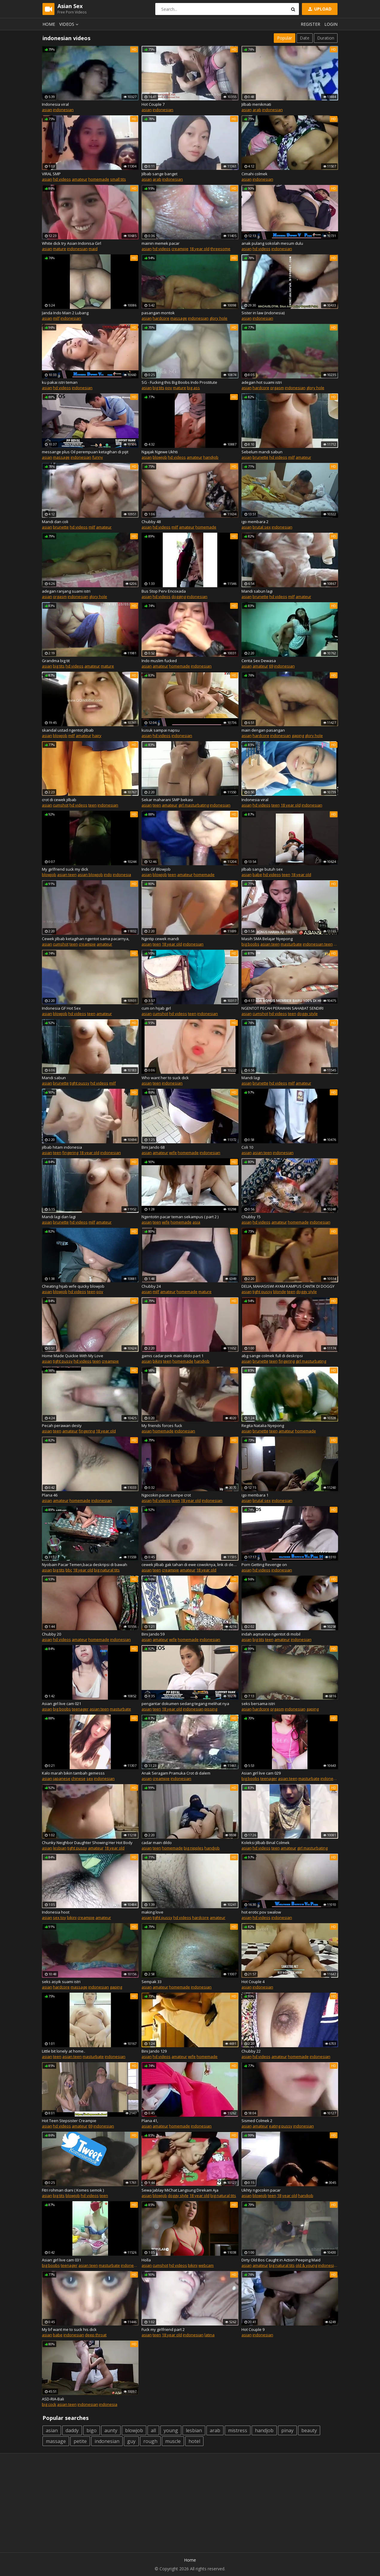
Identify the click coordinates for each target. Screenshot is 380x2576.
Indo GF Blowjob (156, 869)
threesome (220, 248)
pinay (287, 2430)
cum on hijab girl (156, 1008)
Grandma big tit (56, 660)
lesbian (59, 1848)
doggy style (307, 1013)
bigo (91, 2430)
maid (93, 248)
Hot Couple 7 (153, 104)
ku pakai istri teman (59, 382)
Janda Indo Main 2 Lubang (65, 312)
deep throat (96, 2335)
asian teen (67, 874)
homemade (98, 179)
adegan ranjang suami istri (66, 591)
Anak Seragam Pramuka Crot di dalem (176, 1773)
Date (304, 38)
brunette (260, 457)
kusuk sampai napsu (161, 730)
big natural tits (107, 1570)
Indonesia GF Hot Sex (61, 1008)
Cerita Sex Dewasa (258, 660)
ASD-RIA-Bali (53, 2399)
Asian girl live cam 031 (61, 2260)
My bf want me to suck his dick (69, 2329)
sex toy (59, 1917)
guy (131, 2441)
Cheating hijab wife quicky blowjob (73, 1286)
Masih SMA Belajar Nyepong (267, 938)
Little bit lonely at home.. (63, 2051)
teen (92, 805)
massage (178, 318)
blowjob (160, 457)
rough (150, 2441)
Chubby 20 (51, 1634)
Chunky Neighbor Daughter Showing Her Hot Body (87, 1842)
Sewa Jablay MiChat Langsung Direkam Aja (180, 2190)
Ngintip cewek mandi (160, 938)
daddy (72, 2430)
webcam (206, 2265)
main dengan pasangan (263, 730)
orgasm (277, 387)
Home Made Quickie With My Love (72, 1355)
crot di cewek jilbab (59, 799)
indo (108, 874)
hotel (194, 2441)
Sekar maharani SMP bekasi (167, 799)
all (153, 2430)
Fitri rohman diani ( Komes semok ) (73, 2190)
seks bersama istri (258, 1703)
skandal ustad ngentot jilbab (68, 730)
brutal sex (262, 527)
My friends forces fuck (162, 1425)
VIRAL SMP (51, 173)
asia (196, 1222)
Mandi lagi (250, 1077)
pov (168, 387)
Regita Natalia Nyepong (262, 1425)
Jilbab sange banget (159, 173)
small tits (118, 179)
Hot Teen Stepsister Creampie (69, 2120)
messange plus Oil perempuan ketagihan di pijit (85, 452)
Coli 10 (247, 1147)
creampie (180, 248)
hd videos (62, 179)
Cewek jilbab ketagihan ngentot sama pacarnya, (85, 938)
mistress (237, 2430)
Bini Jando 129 (154, 2051)
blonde (279, 1291)
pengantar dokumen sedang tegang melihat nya (185, 1703)
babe (257, 874)
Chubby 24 (151, 1286)
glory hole (218, 318)
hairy (96, 735)
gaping (298, 735)
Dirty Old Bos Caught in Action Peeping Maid (280, 2260)
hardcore (161, 318)
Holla (146, 2260)
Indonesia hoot (55, 1912)
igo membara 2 (254, 521)
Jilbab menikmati (256, 104)
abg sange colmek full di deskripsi (272, 1355)
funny (97, 457)
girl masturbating (193, 805)
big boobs (250, 944)
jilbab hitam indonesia (62, 1147)
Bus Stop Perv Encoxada (164, 591)
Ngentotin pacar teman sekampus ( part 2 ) (180, 1216)
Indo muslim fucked (159, 660)
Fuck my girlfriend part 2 (163, 2329)
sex (89, 1778)
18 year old (199, 248)
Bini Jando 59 (153, 1634)
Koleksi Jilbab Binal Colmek (265, 1842)
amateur (79, 179)
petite (80, 2441)
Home (48, 24)
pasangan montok (158, 312)
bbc (69, 1570)
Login (331, 24)
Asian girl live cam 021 (61, 1703)
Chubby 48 (151, 521)
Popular (284, 38)
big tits (158, 387)
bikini (157, 1361)
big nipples (193, 1848)
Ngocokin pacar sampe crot (166, 1495)
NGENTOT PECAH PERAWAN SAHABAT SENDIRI (282, 1008)
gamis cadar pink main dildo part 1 (172, 1355)
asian (47, 109)
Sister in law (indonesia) (263, 312)
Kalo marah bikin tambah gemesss (73, 1773)
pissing (210, 1709)
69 (271, 666)
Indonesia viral (55, 104)
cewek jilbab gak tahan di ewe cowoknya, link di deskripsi (190, 1564)
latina (209, 2335)
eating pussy (280, 2126)
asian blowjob (90, 874)
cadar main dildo (157, 1842)
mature (59, 248)
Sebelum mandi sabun (261, 452)
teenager (80, 1709)
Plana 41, (150, 2120)
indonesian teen (318, 944)
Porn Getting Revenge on (264, 1564)
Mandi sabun (54, 1077)
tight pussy (79, 1083)
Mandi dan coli (55, 521)
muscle (173, 2441)
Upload (319, 9)
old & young (306, 2265)
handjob (210, 457)
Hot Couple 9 (253, 2329)
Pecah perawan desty (62, 1425)
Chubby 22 (251, 2051)
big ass (193, 387)
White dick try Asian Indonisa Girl (71, 243)
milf (56, 318)
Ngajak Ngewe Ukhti (160, 452)
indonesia (122, 874)
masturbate (291, 944)
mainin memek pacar (161, 243)
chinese (78, 1778)
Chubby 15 (251, 1216)
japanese (61, 1778)
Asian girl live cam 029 (261, 1773)
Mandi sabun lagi (257, 591)
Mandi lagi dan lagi (59, 1216)
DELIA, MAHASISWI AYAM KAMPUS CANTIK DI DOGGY (288, 1286)
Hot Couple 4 (253, 1981)
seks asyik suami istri (61, 1981)
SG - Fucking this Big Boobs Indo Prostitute (179, 382)
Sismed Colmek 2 (256, 2120)
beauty (309, 2430)
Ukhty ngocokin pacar (261, 2190)
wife (173, 1152)
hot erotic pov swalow (261, 1912)
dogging (178, 596)
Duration (325, 38)
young (171, 2430)
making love (152, 1912)
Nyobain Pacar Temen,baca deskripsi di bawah (84, 1564)
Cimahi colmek (254, 173)
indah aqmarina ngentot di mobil (270, 1634)
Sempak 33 (152, 1981)
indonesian (63, 109)
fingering (70, 1152)
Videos (69, 24)
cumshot (61, 805)
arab (257, 109)
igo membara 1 (254, 1495)
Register (310, 24)
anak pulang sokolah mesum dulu (272, 243)
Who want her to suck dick (165, 1077)
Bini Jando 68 (153, 1147)
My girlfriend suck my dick (65, 869)
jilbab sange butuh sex (262, 869)
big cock (49, 2404)
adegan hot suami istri (261, 382)
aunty (110, 2430)
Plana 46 (49, 1495)
